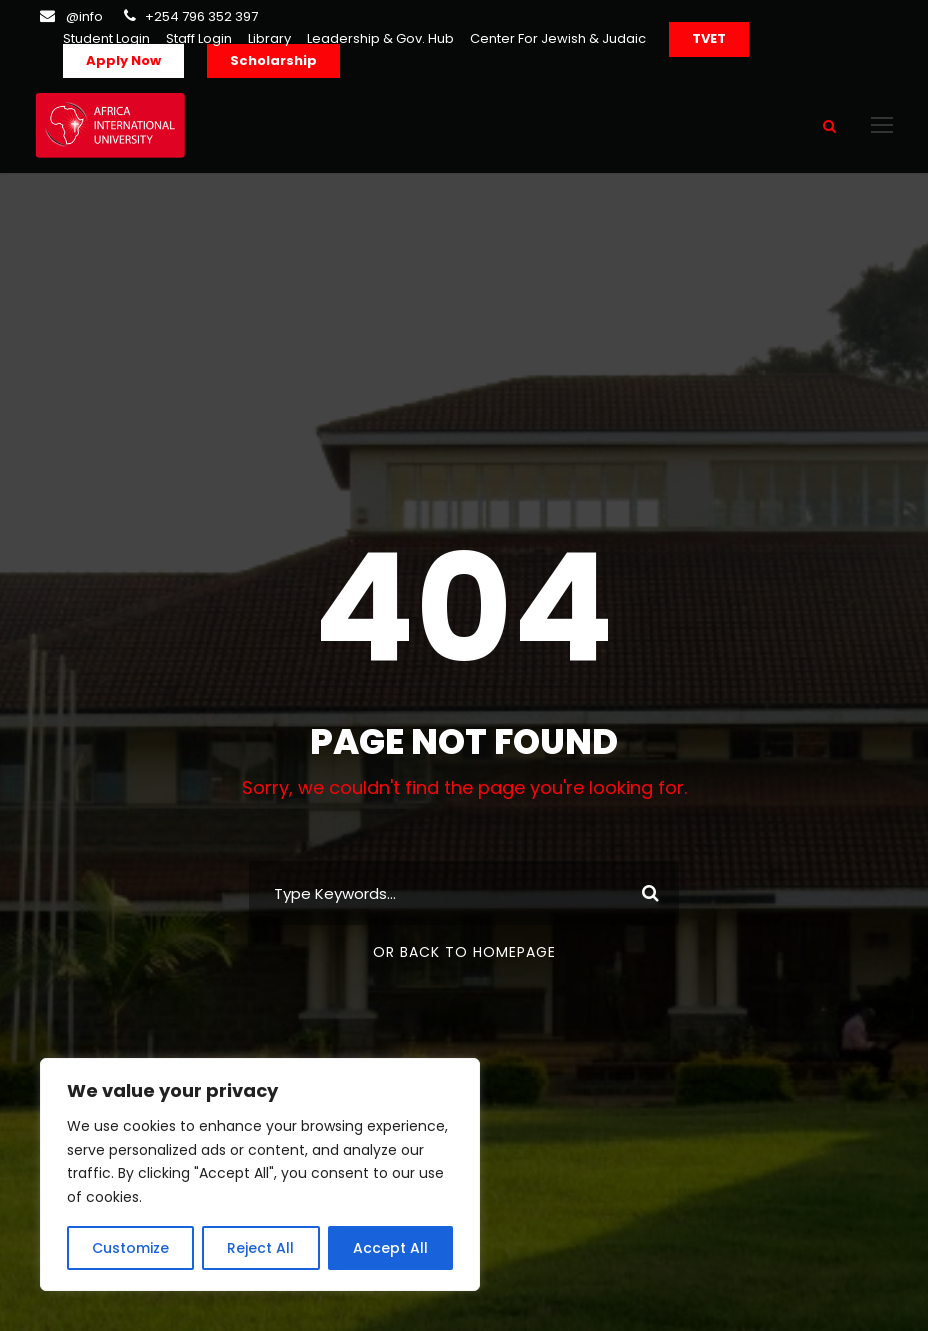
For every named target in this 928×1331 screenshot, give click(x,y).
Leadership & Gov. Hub (380, 38)
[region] (260, 1174)
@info (84, 16)
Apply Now (123, 60)
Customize (130, 1248)
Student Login (106, 38)
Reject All (260, 1248)
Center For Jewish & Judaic (558, 38)
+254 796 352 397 (201, 16)
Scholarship (273, 60)
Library (269, 38)
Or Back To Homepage (464, 952)
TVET (709, 38)
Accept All (390, 1248)
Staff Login (199, 38)
